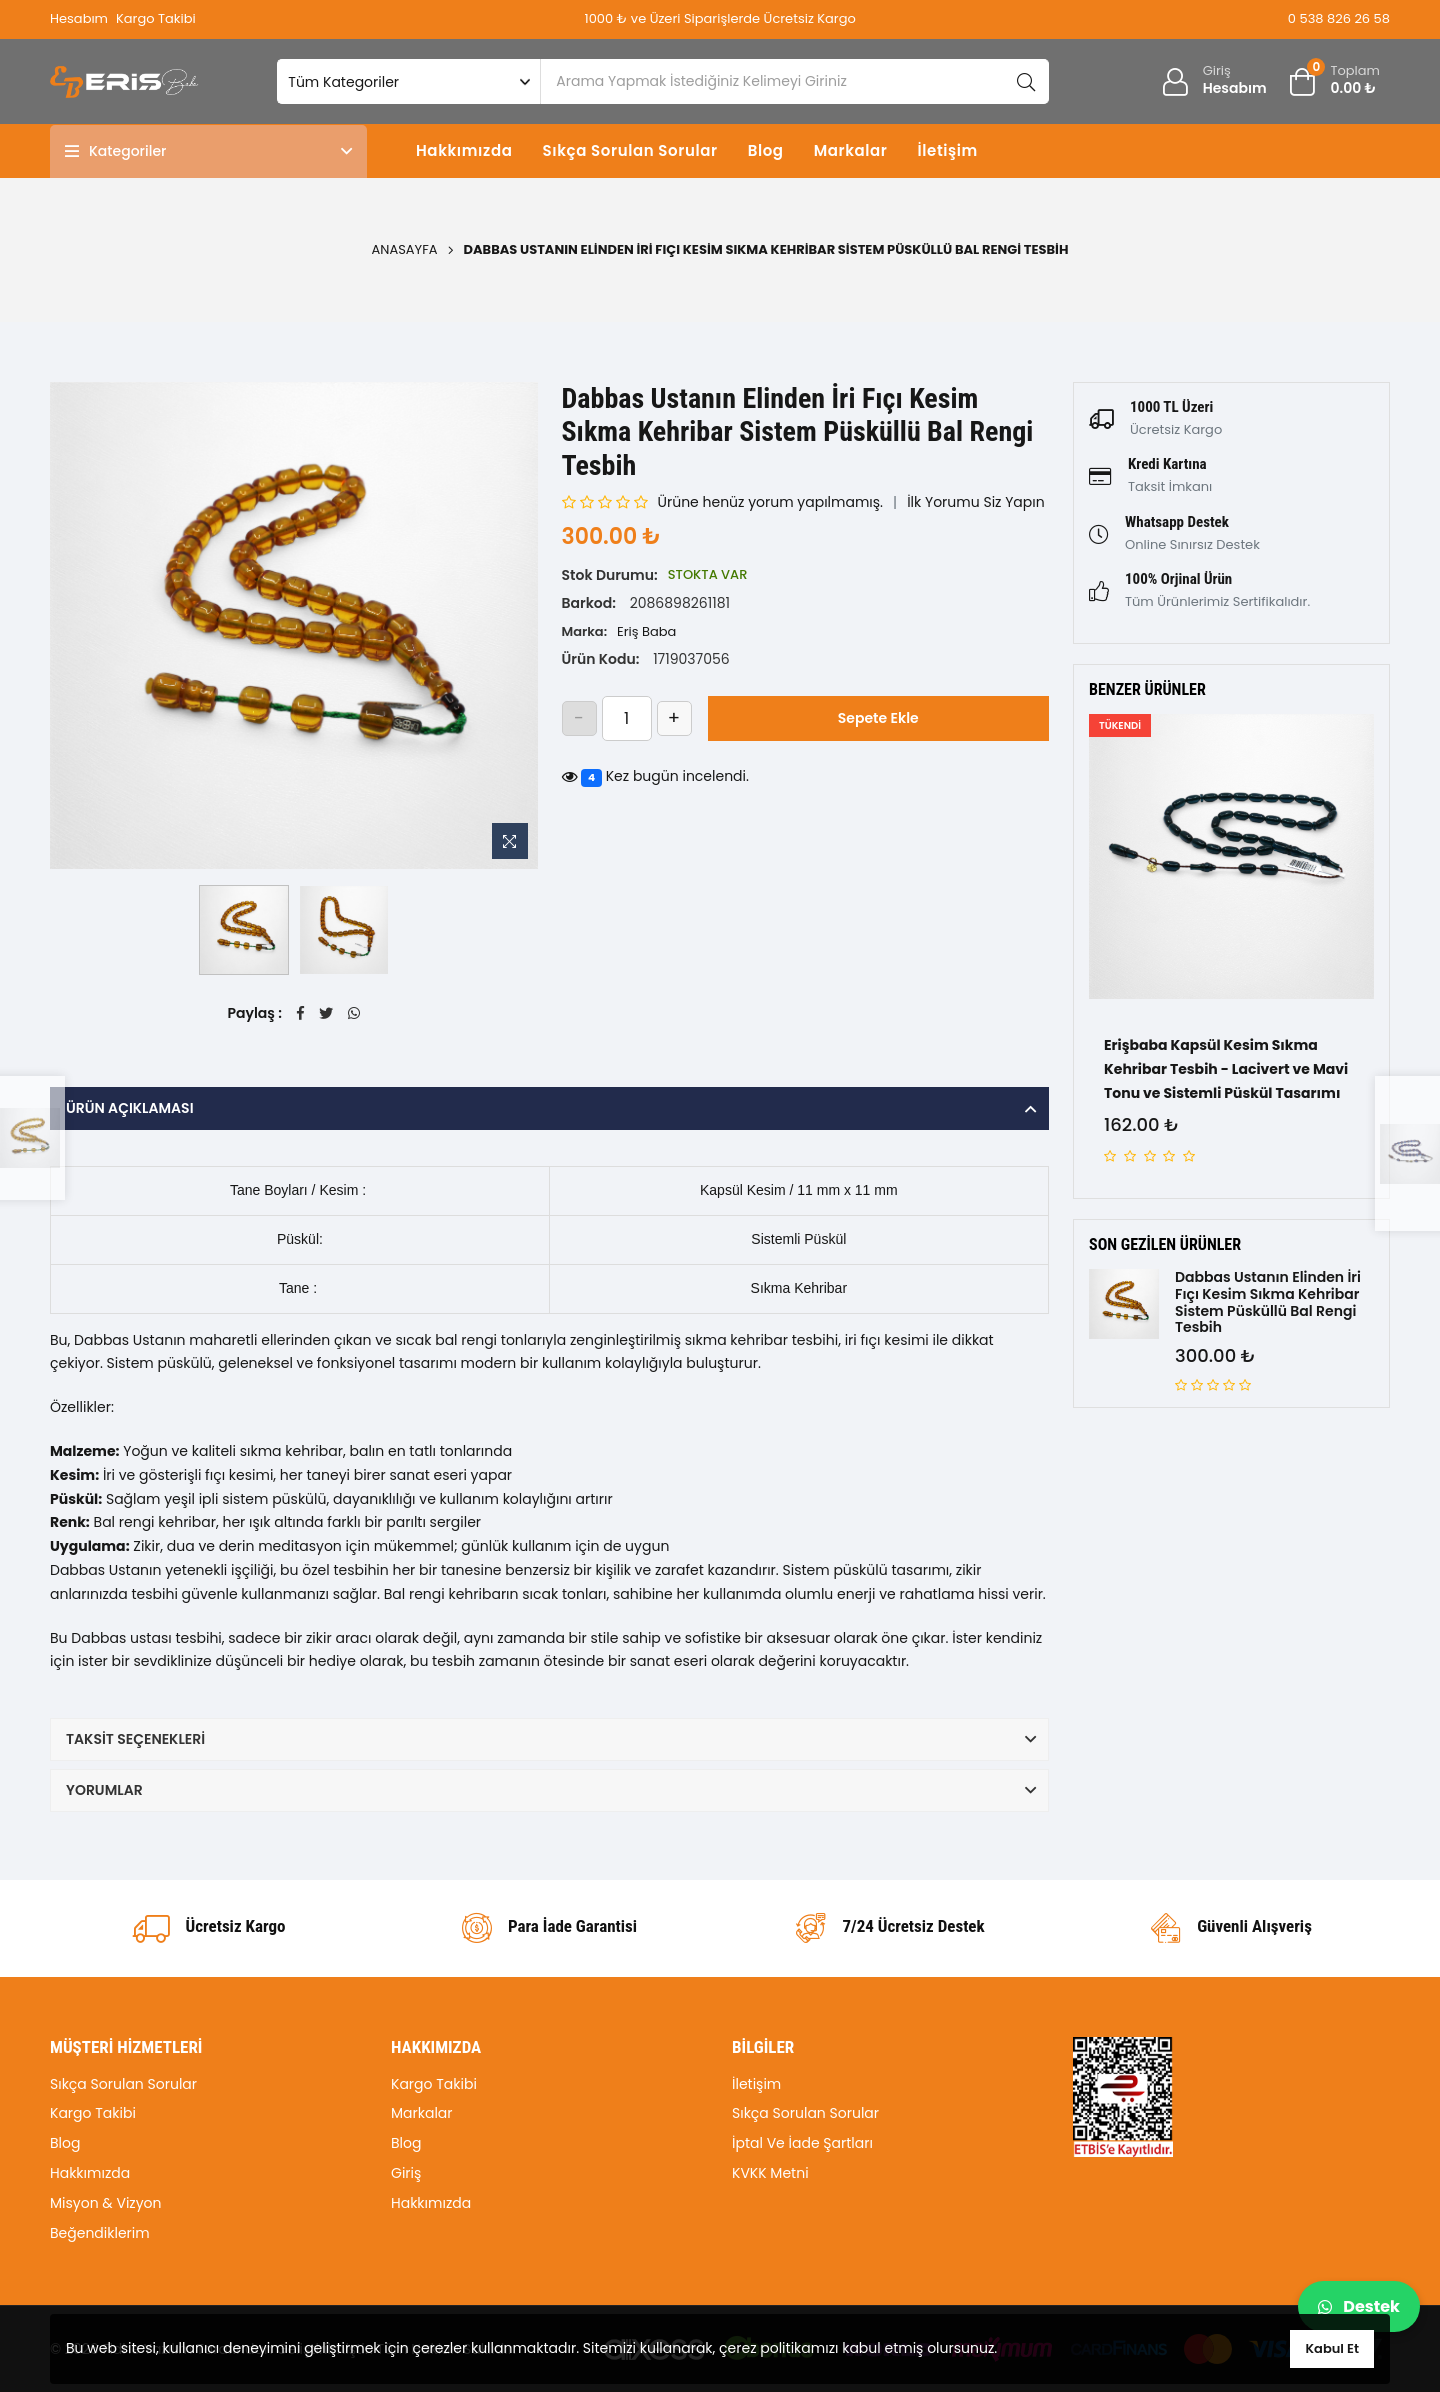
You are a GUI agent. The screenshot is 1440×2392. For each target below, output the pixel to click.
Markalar (851, 150)
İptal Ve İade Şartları (802, 2143)
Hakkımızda (464, 150)
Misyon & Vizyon (106, 2203)
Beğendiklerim (100, 2233)
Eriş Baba (646, 631)
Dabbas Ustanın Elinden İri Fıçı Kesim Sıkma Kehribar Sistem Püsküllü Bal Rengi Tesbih (1268, 1302)
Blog (766, 150)
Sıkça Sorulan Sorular (629, 150)
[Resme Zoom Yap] (510, 841)
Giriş (406, 2173)
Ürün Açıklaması (130, 1108)
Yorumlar (104, 1790)
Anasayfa (405, 249)
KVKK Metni (770, 2173)
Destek (1359, 2306)
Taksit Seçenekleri (135, 1739)
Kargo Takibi (156, 18)
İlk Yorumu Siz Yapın (976, 502)
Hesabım (79, 18)
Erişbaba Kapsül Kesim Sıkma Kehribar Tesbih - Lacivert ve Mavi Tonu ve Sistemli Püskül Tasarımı (1226, 1069)
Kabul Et (1332, 2348)
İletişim (947, 150)
